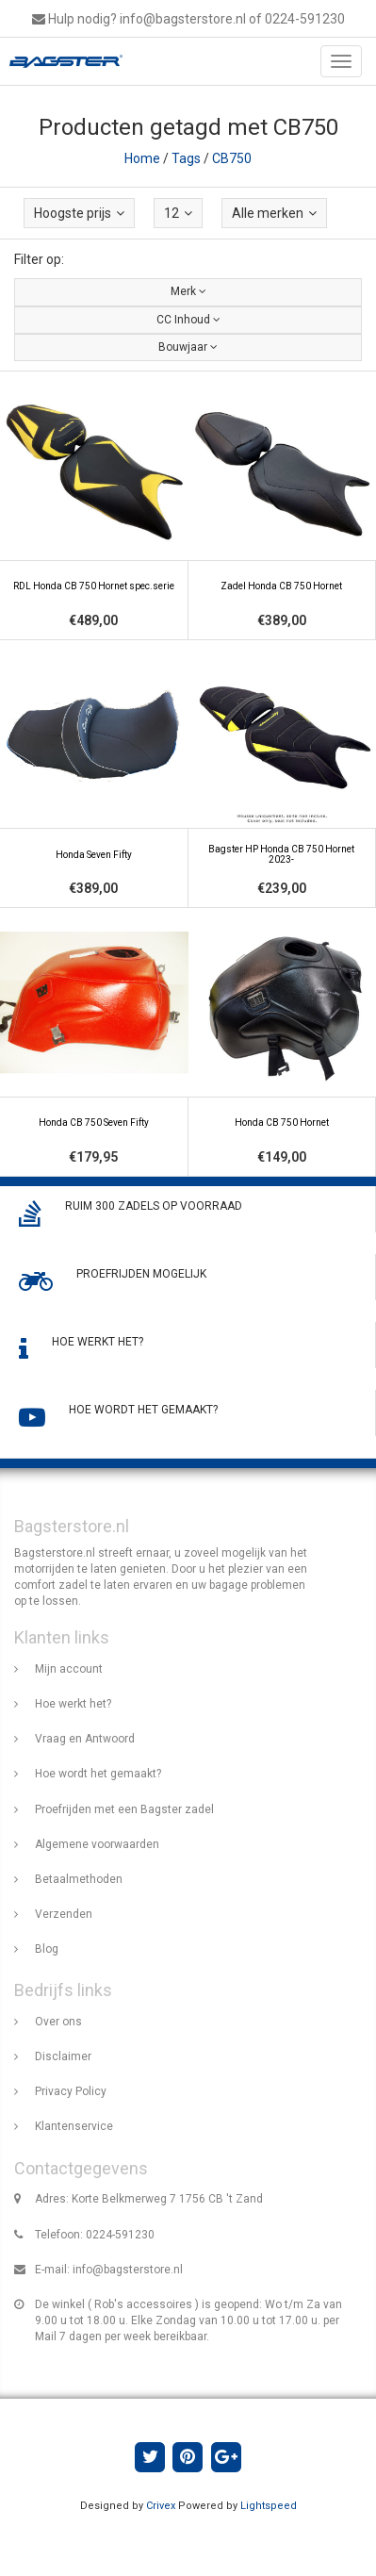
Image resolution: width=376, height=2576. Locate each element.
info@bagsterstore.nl (128, 2269)
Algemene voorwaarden (97, 1844)
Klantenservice (74, 2126)
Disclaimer (63, 2056)
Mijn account (69, 1669)
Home (142, 158)
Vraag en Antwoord (85, 1738)
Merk (188, 291)
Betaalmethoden (79, 1879)
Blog (46, 1949)
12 (178, 213)
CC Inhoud (188, 319)
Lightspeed (268, 2506)
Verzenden (63, 1914)
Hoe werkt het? (73, 1703)
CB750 (232, 158)
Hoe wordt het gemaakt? (98, 1773)
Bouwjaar (188, 347)
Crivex (160, 2506)
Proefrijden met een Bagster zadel (124, 1809)
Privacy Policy (70, 2091)
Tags (186, 158)
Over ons (58, 2021)
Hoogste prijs (79, 213)
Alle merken (274, 213)
